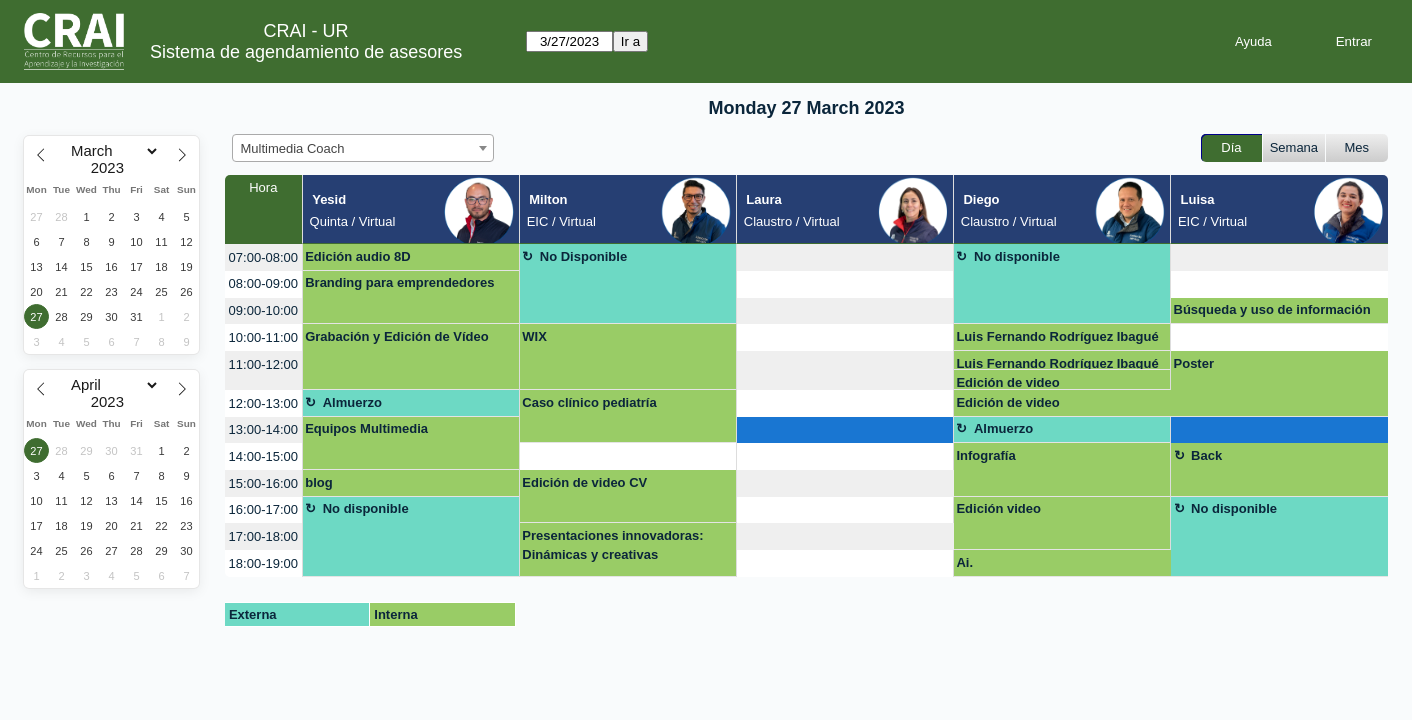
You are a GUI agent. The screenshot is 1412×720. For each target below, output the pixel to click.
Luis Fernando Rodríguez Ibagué (1057, 336)
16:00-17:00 (263, 509)
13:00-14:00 (263, 429)
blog (318, 482)
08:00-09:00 (263, 283)
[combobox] (363, 148)
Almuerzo (352, 402)
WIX (534, 336)
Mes (1357, 147)
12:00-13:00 (263, 403)
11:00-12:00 (263, 364)
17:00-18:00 (263, 536)
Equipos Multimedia (366, 428)
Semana (1294, 147)
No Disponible (583, 256)
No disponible (1017, 256)
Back (1206, 455)
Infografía (985, 455)
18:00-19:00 (263, 563)
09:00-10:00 (263, 310)
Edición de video (1007, 382)
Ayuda (1253, 41)
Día (1231, 147)
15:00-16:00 (263, 483)
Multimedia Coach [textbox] (293, 148)
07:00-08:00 (263, 257)
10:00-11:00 (263, 337)
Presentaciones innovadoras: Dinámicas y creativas (612, 545)
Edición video (998, 508)
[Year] (112, 168)
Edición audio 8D (357, 256)
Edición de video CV (584, 482)
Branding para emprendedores (399, 282)
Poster (1194, 363)
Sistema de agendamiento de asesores (306, 52)
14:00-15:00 (263, 456)
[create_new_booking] (845, 257)
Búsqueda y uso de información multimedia (1272, 313)
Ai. (964, 562)
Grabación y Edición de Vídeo (397, 336)
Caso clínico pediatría (589, 402)
